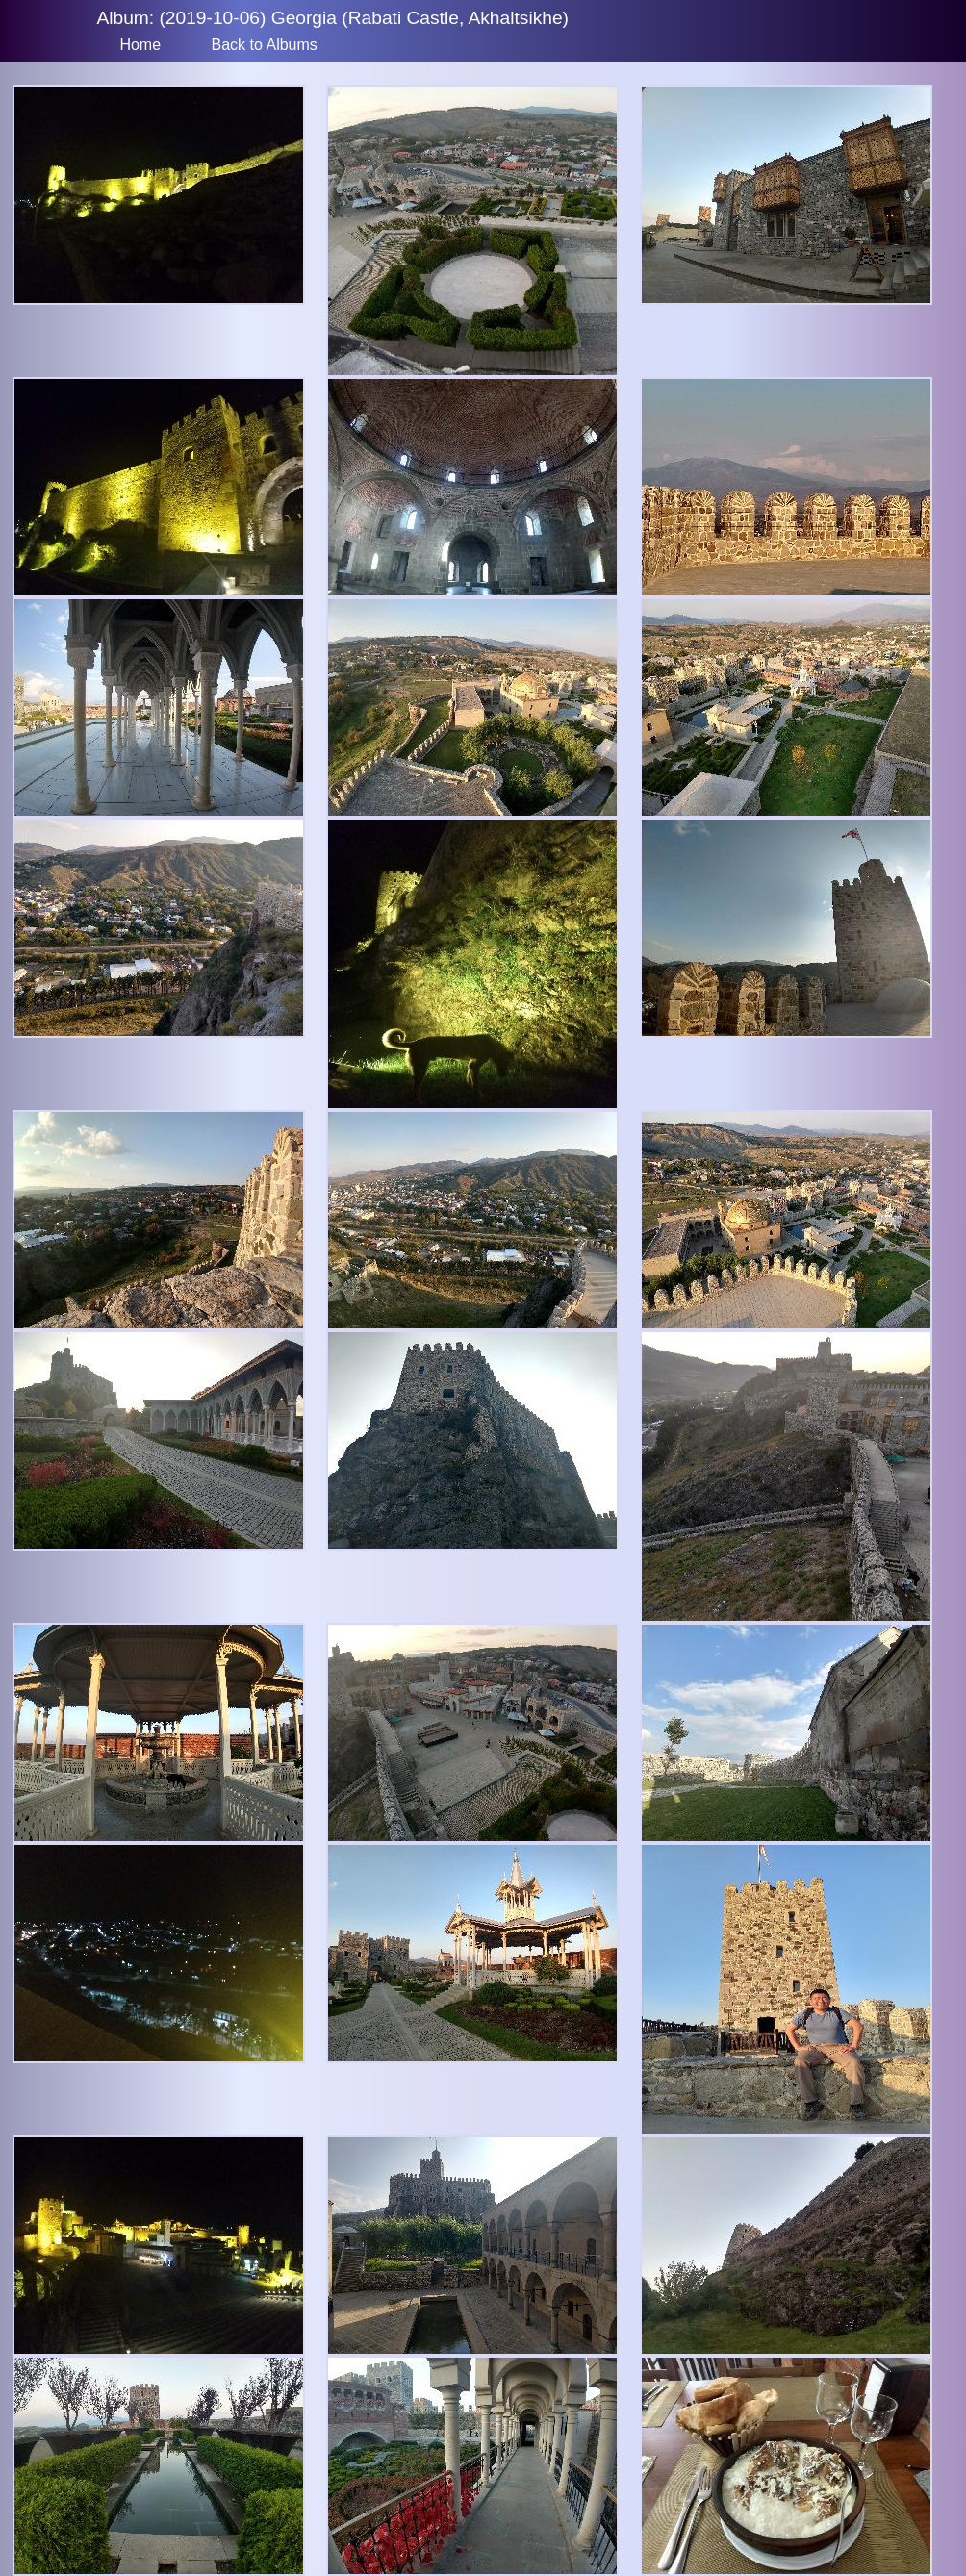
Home (140, 45)
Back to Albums (265, 45)
